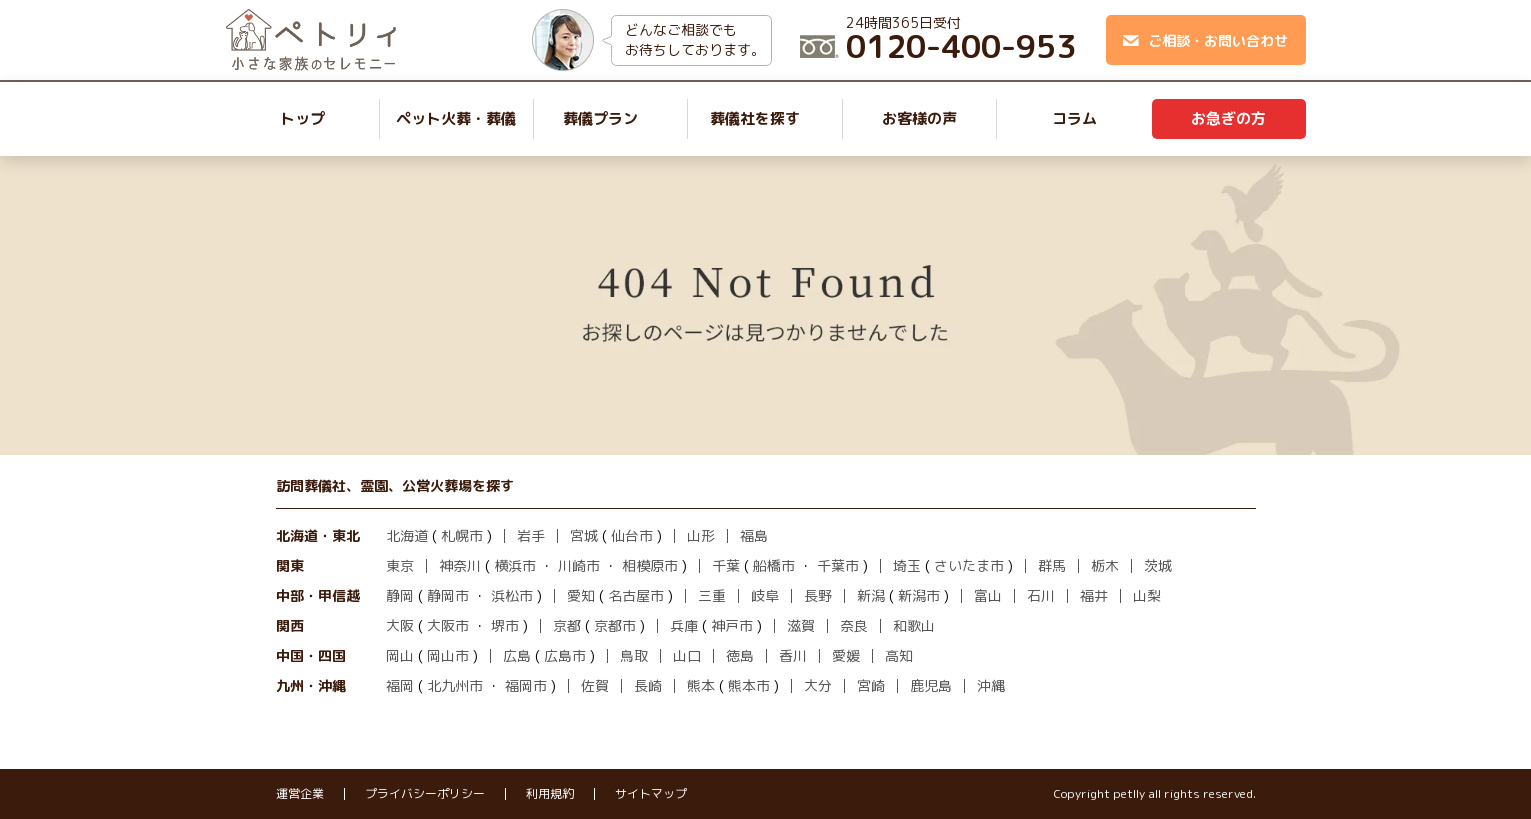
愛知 (581, 595)
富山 (988, 595)
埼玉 (907, 565)
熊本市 (749, 685)
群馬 (1052, 565)
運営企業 (300, 794)
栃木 (1105, 565)
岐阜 (765, 595)
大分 (818, 685)
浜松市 (512, 595)
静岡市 (448, 595)
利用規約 (550, 794)
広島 (517, 655)
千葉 (726, 565)
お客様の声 (919, 118)
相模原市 (650, 565)
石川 (1041, 595)
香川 (793, 655)
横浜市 (515, 565)
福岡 (400, 685)
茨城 (1158, 565)
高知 (899, 655)
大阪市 (448, 625)
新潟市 (919, 595)
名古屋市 (636, 595)
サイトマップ (651, 794)
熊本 (701, 685)
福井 (1094, 595)
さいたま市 (969, 565)
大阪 (400, 625)
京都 (567, 625)
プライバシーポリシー (425, 794)
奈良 (854, 625)
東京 (400, 565)
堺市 (505, 625)
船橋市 (774, 565)
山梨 (1147, 595)
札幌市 (462, 535)
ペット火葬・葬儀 (456, 118)
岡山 (400, 655)
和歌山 (914, 625)
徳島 (740, 655)
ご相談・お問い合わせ (1205, 40)
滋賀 (801, 625)
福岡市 (526, 685)
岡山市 (448, 655)
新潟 (871, 595)
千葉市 (838, 565)
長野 (818, 595)
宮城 (584, 535)
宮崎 (871, 685)
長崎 (648, 685)
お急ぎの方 (1228, 118)
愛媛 (846, 655)
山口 (687, 655)
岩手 (531, 535)
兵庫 (684, 625)
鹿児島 (931, 685)
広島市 (565, 655)
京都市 (615, 625)
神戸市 (732, 625)
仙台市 (632, 535)
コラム (1074, 118)
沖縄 (991, 685)
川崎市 (579, 565)
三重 (712, 595)
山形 (701, 535)
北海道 (407, 535)
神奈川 (460, 565)
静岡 (400, 595)
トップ (302, 118)
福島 (754, 535)
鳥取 (634, 655)
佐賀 (595, 685)
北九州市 (455, 685)
